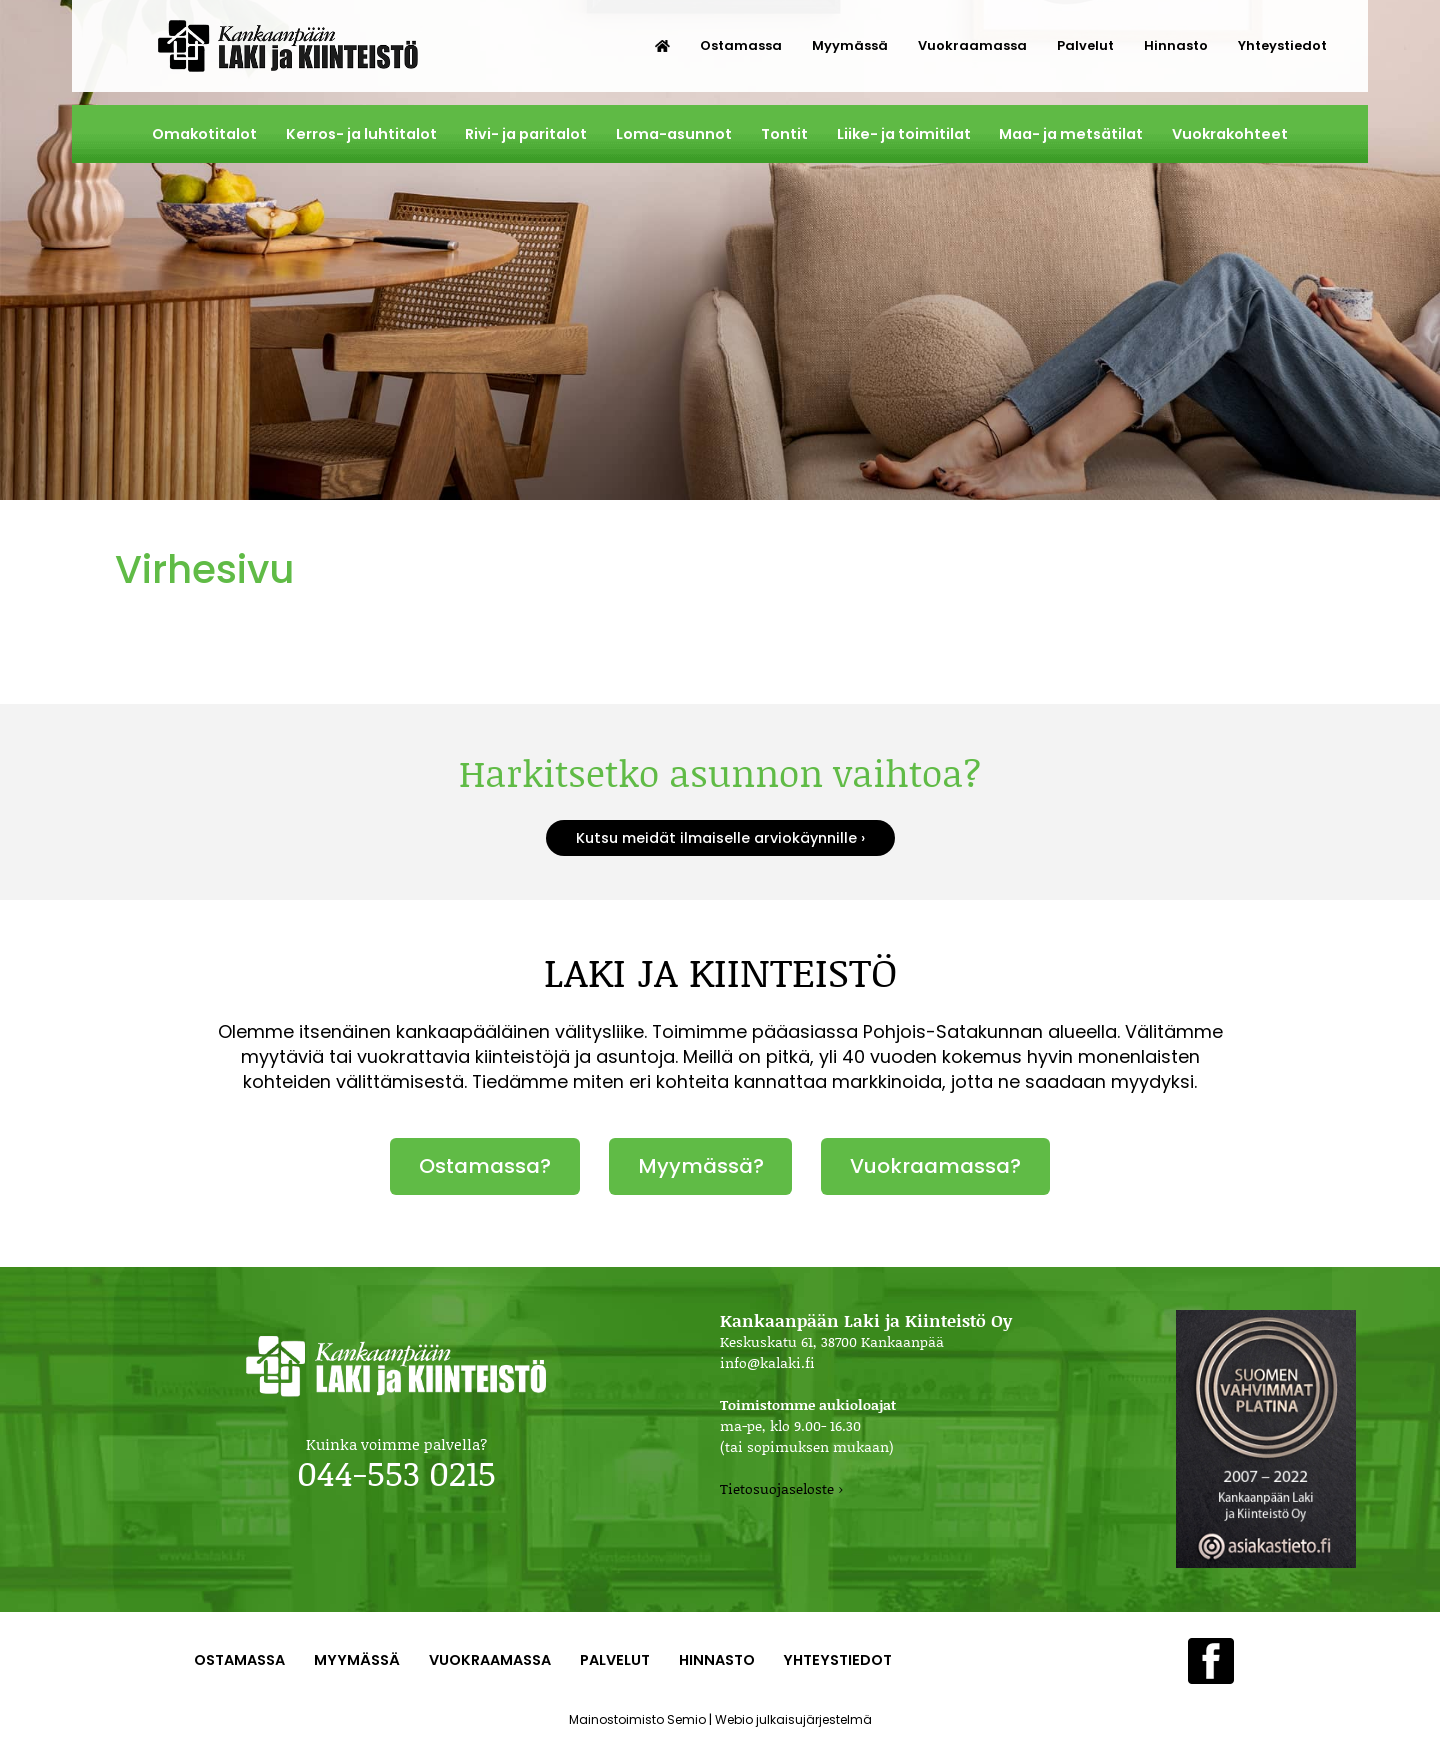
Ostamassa (741, 45)
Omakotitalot (204, 134)
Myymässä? (701, 1166)
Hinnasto (1176, 45)
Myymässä (850, 45)
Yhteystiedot (1282, 45)
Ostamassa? (485, 1166)
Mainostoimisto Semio (637, 1719)
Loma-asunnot (674, 134)
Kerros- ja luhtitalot (361, 134)
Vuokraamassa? (935, 1166)
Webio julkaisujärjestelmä (793, 1719)
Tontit (784, 134)
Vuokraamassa (972, 45)
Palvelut (1085, 45)
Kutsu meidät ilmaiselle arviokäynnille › (720, 838)
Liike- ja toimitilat (904, 134)
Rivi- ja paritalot (526, 134)
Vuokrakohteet (1230, 134)
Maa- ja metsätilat (1071, 134)
